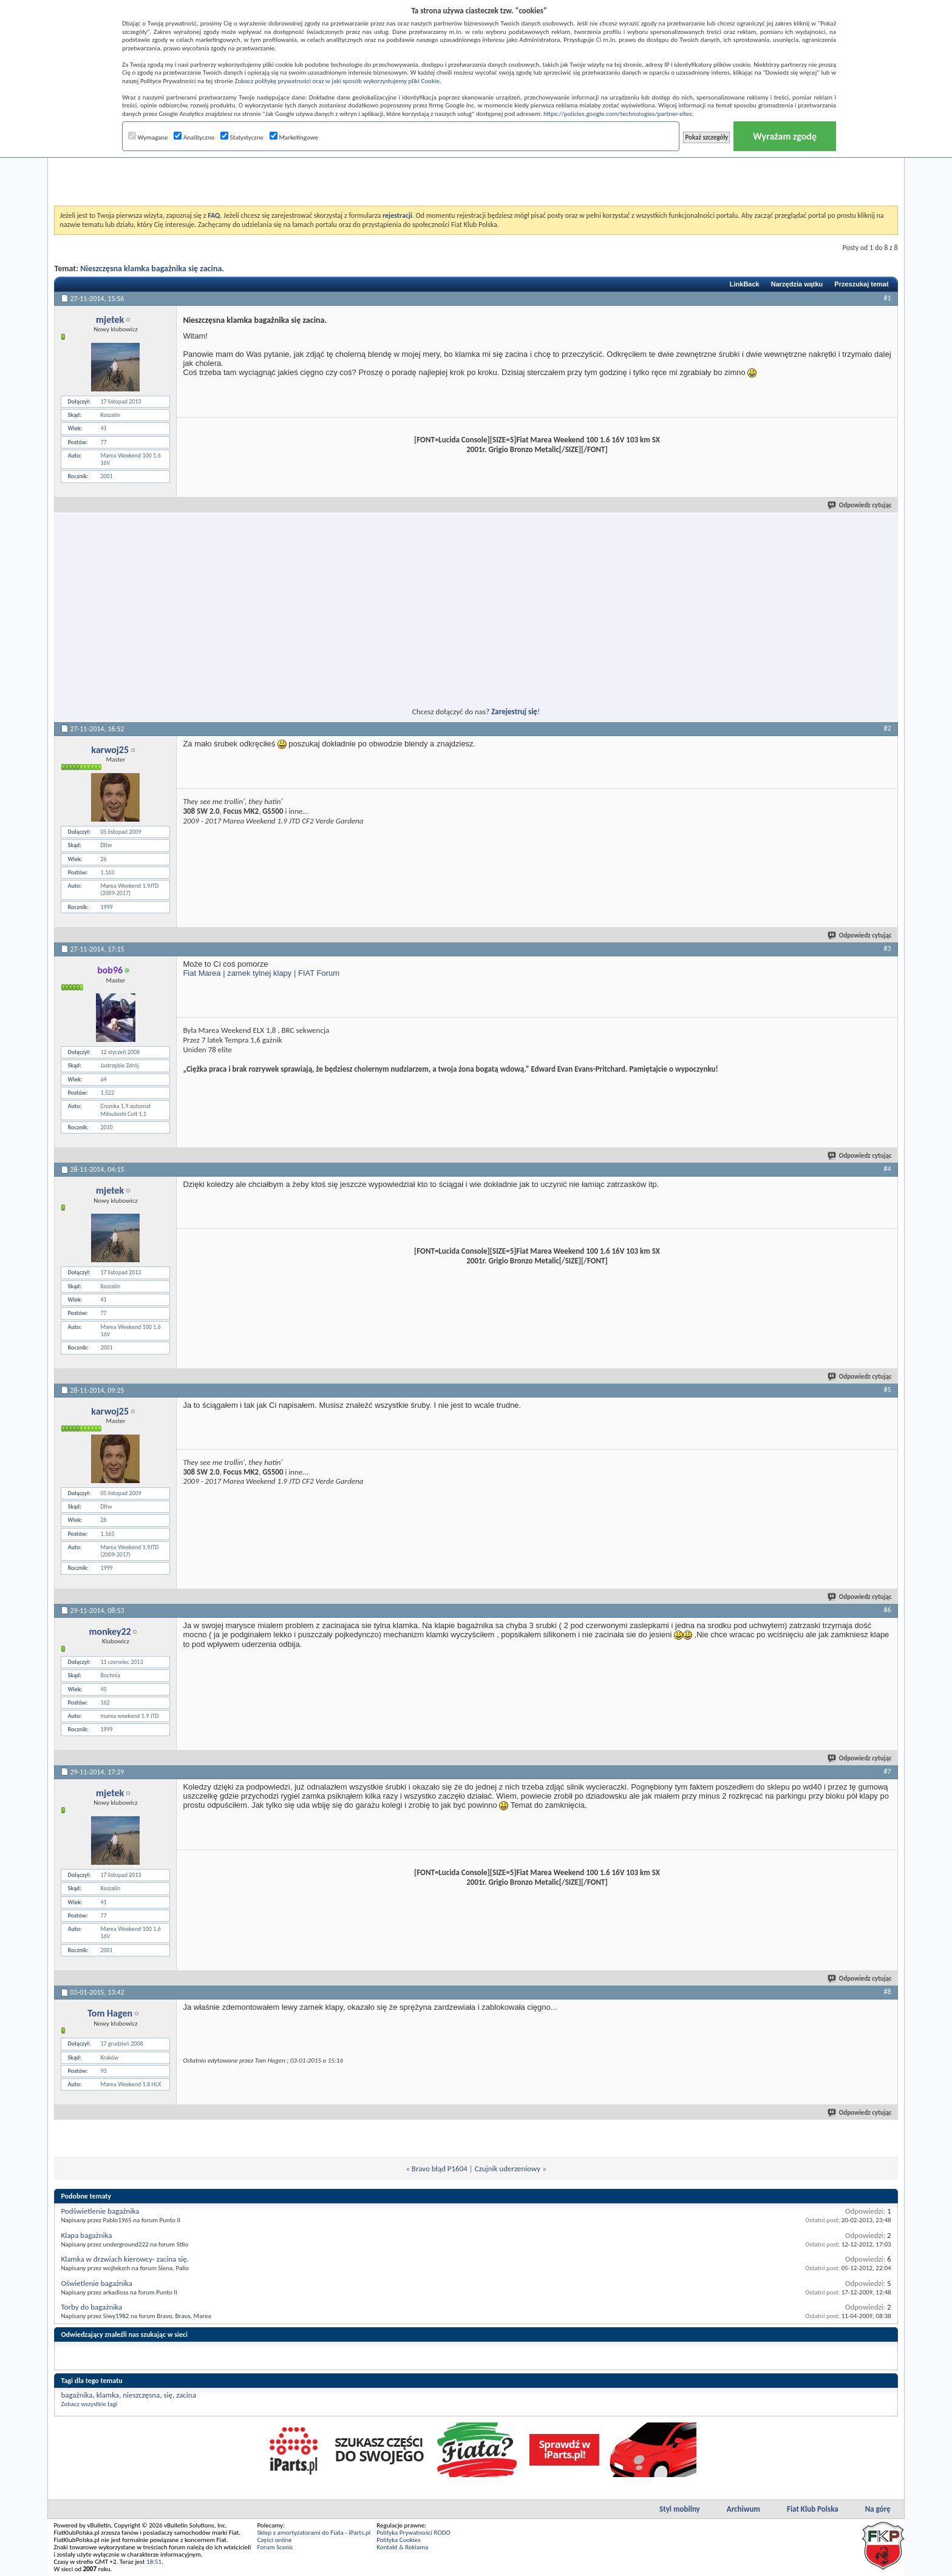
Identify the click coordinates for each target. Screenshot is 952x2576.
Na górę (878, 2508)
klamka (108, 2394)
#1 (887, 298)
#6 (887, 1610)
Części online (274, 2540)
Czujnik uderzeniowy (507, 2168)
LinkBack (745, 284)
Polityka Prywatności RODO (413, 2533)
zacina (186, 2394)
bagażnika (76, 2394)
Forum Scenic (275, 2547)
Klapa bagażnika (86, 2235)
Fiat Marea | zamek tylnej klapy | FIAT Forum (261, 973)
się (167, 2394)
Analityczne (194, 137)
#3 (887, 948)
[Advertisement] (476, 175)
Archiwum (743, 2508)
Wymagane (148, 137)
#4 (887, 1169)
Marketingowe (294, 137)
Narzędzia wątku (797, 284)
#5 (887, 1389)
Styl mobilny (679, 2508)
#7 (887, 1771)
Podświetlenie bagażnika (100, 2211)
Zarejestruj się (514, 711)
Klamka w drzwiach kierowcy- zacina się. (125, 2258)
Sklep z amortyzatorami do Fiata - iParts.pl (313, 2533)
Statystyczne (242, 137)
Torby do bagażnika (91, 2306)
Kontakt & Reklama (402, 2547)
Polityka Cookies (398, 2540)
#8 (887, 1991)
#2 (887, 728)
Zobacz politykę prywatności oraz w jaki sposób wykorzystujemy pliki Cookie (336, 81)
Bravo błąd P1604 (439, 2168)
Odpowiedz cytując (860, 505)
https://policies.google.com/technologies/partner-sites (617, 114)
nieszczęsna (141, 2394)
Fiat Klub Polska (812, 2508)
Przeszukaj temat (861, 284)
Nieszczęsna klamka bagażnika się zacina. (152, 268)
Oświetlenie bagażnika (96, 2283)
